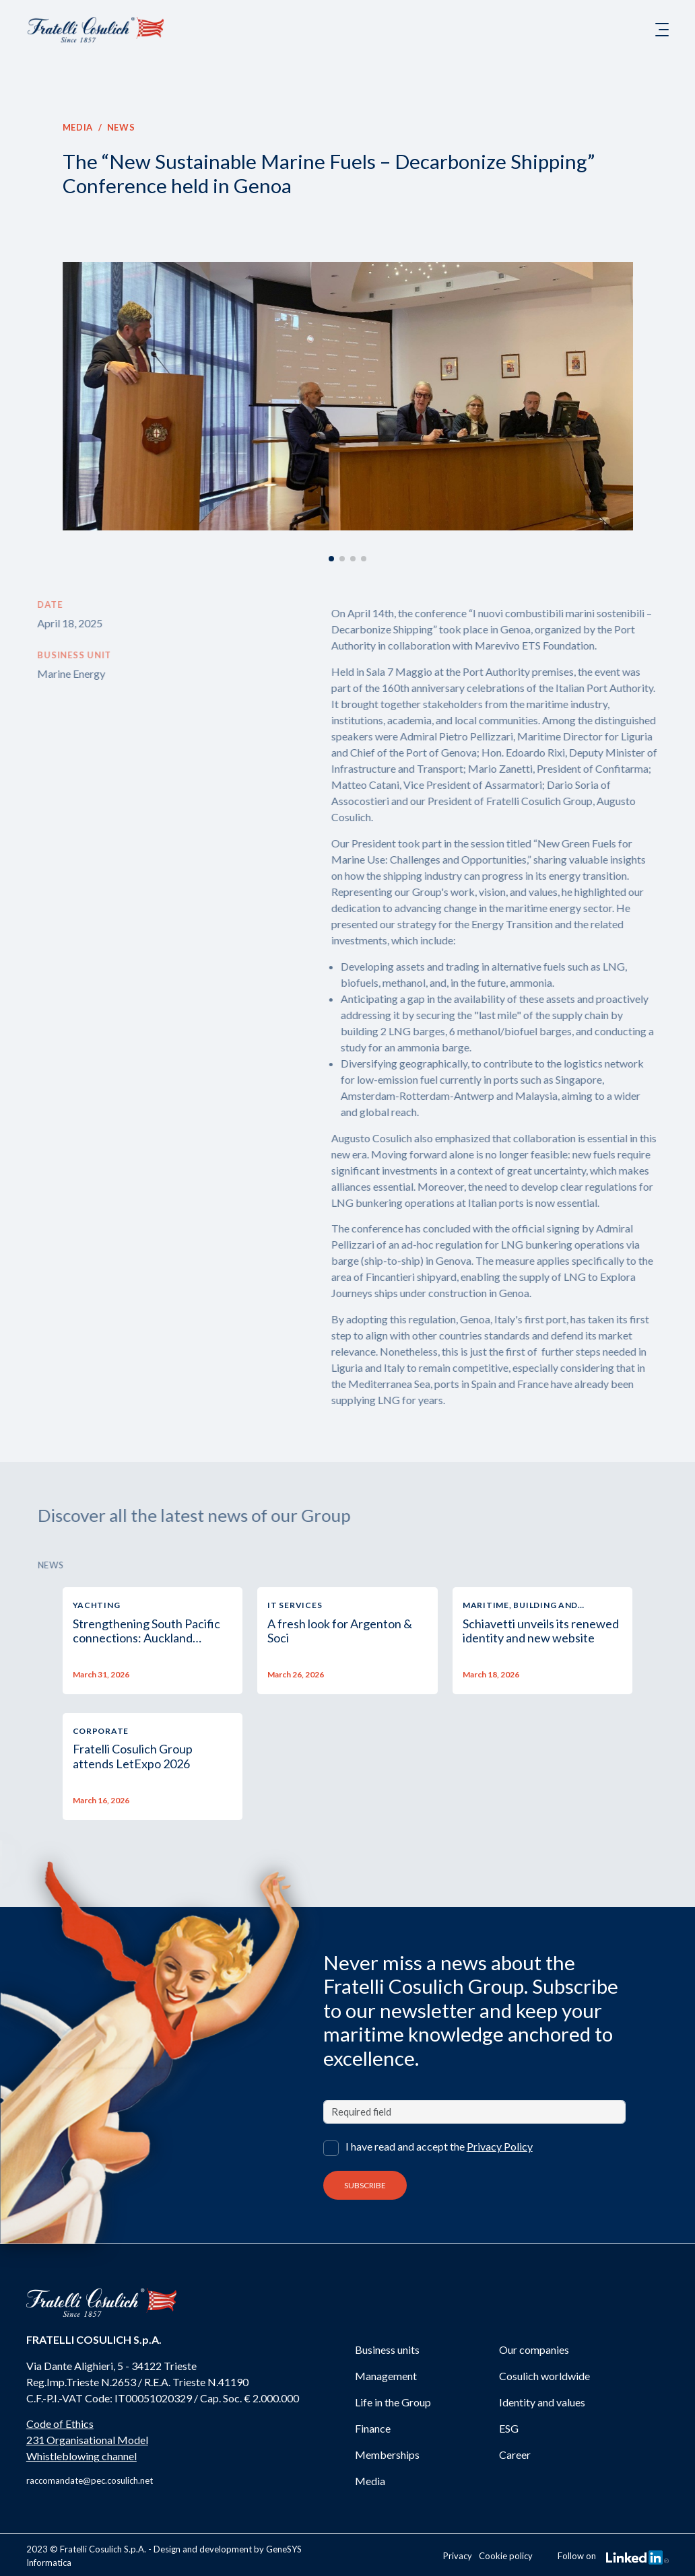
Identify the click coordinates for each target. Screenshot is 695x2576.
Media (76, 127)
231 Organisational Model (87, 2439)
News (120, 127)
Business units (387, 2349)
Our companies (534, 2349)
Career (515, 2454)
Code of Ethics (60, 2423)
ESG (509, 2428)
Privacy (457, 2555)
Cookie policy (506, 2555)
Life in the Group (393, 2402)
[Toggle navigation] (662, 29)
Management (386, 2375)
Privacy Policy (500, 2146)
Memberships (387, 2454)
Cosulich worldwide (544, 2375)
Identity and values (542, 2402)
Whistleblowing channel (81, 2455)
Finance (373, 2428)
